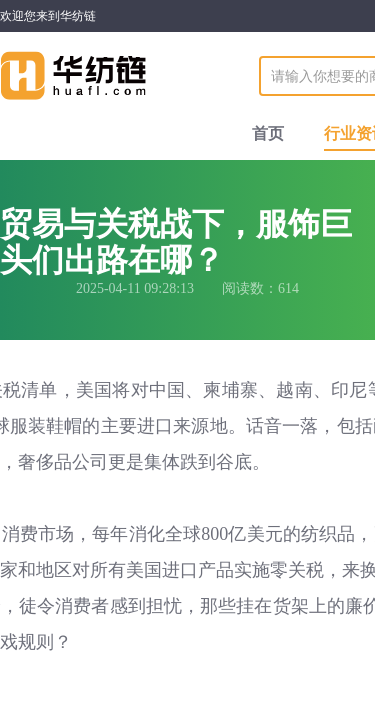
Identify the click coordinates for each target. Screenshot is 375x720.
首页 (268, 133)
